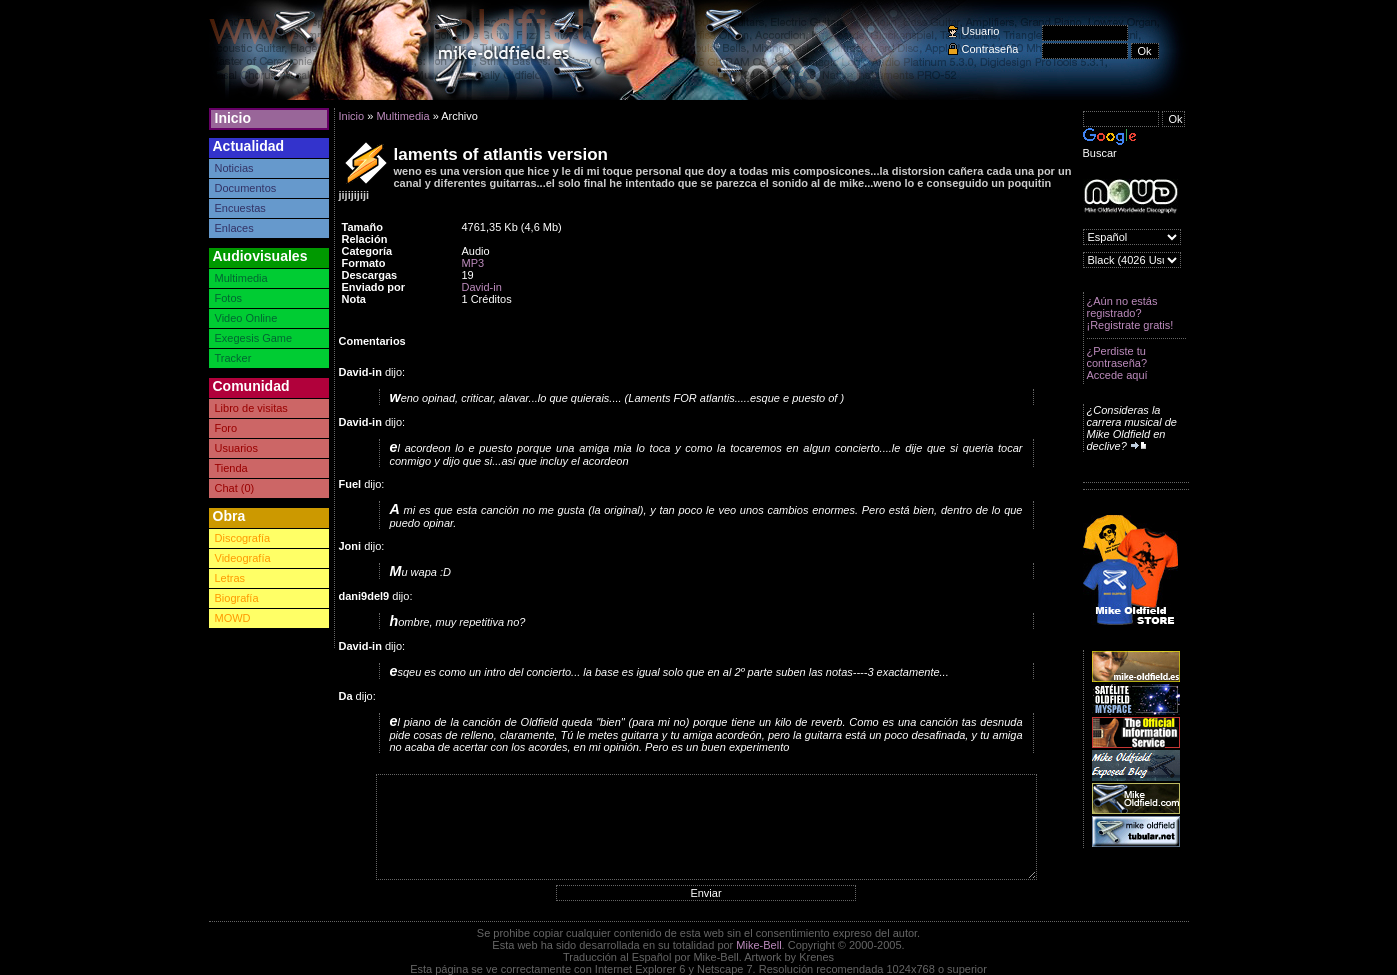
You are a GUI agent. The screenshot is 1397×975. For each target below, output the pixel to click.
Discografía (243, 538)
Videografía (243, 558)
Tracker (233, 358)
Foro (226, 428)
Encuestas (240, 208)
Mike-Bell (758, 945)
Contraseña (990, 49)
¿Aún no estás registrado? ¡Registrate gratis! (1130, 313)
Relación (365, 239)
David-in (482, 287)
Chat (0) (235, 488)
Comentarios (372, 341)
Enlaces (234, 228)
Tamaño (362, 227)
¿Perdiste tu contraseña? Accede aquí (1117, 363)
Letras (230, 578)
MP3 (473, 263)
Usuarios (236, 448)
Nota (354, 299)
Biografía (237, 598)
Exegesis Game (254, 338)
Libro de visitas (251, 408)
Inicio (233, 118)
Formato (364, 263)
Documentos (246, 188)
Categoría (367, 251)
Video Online (246, 318)
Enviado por (374, 287)
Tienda (231, 468)
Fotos (229, 298)
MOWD (233, 618)
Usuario (981, 31)
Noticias (234, 168)
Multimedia (241, 278)
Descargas (370, 275)
